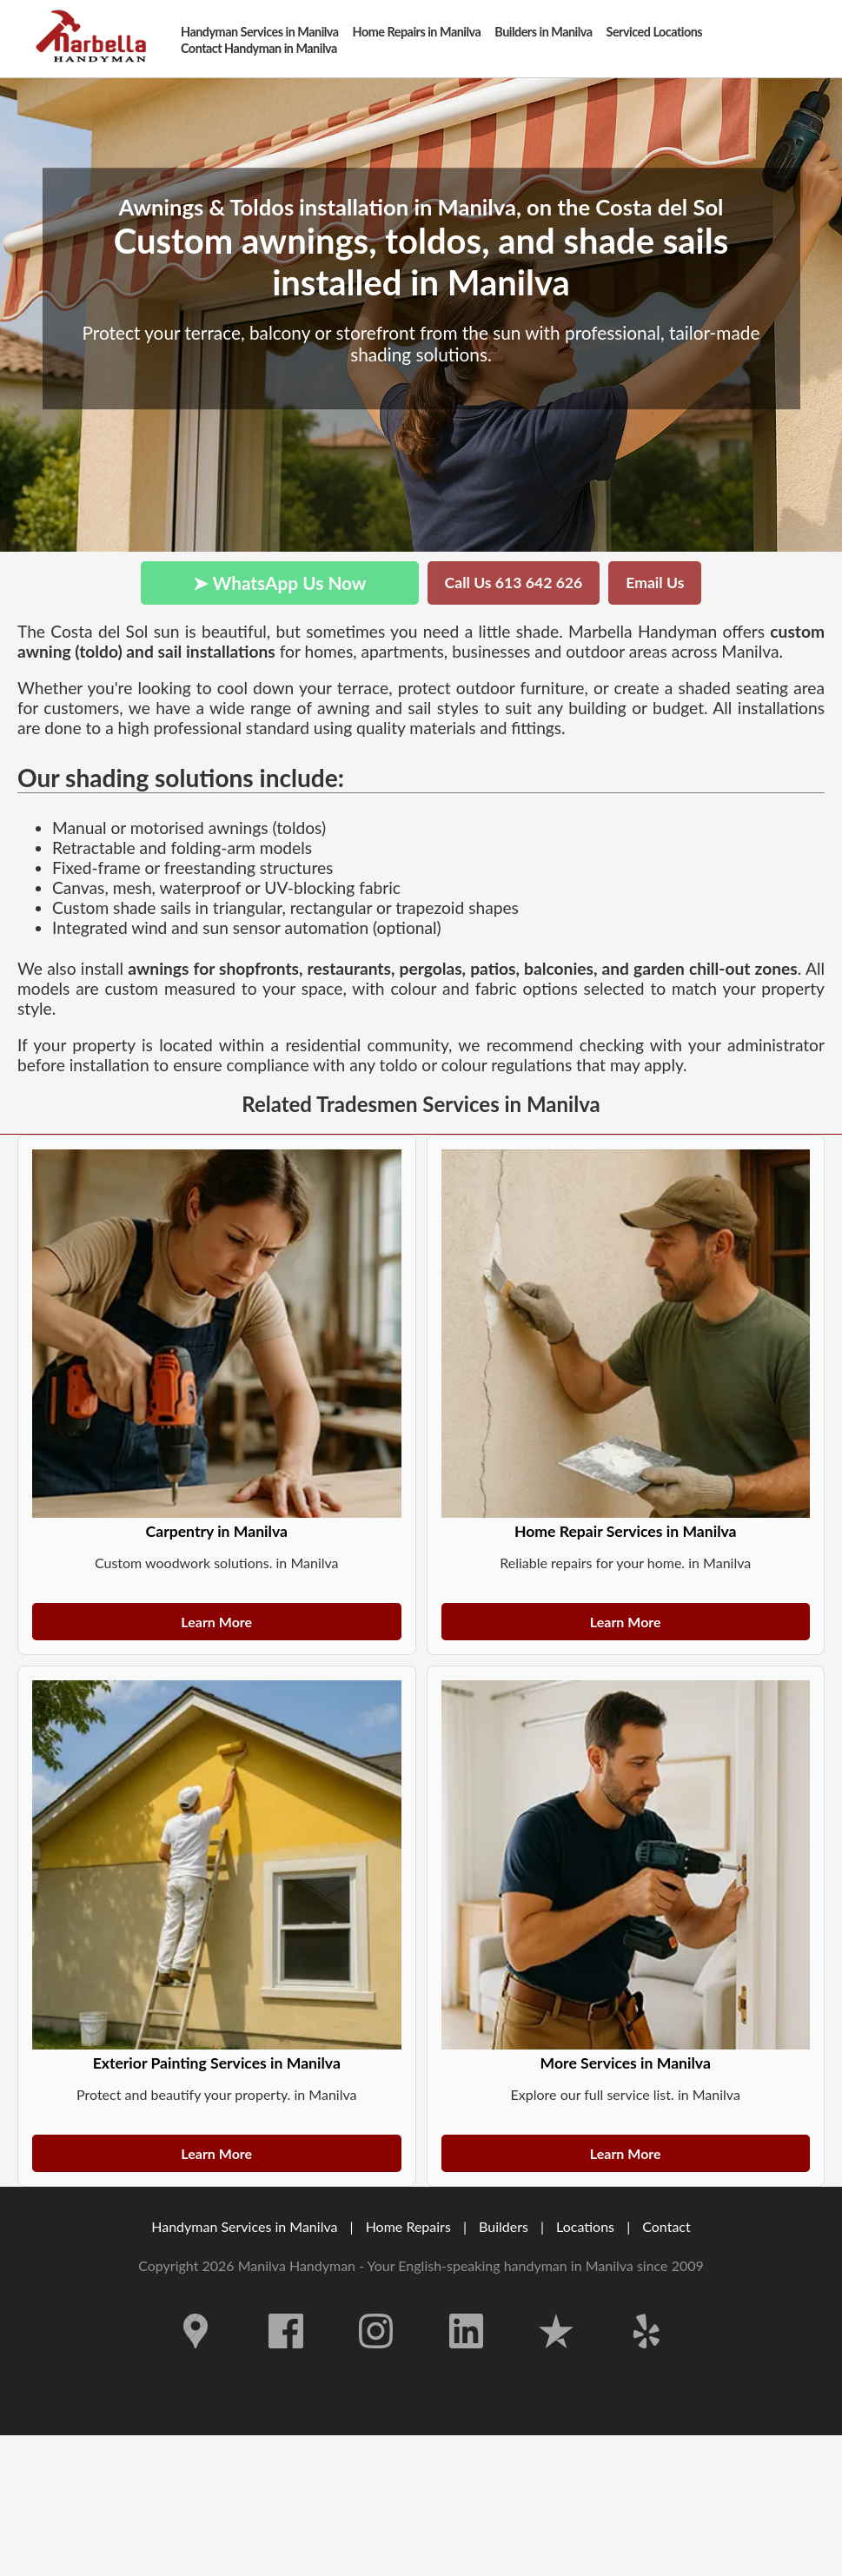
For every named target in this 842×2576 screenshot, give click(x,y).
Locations (585, 2226)
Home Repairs (408, 2226)
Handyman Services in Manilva (244, 2226)
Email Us (655, 582)
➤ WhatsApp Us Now (280, 582)
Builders (503, 2226)
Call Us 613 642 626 (514, 582)
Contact (666, 2226)
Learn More (216, 1621)
